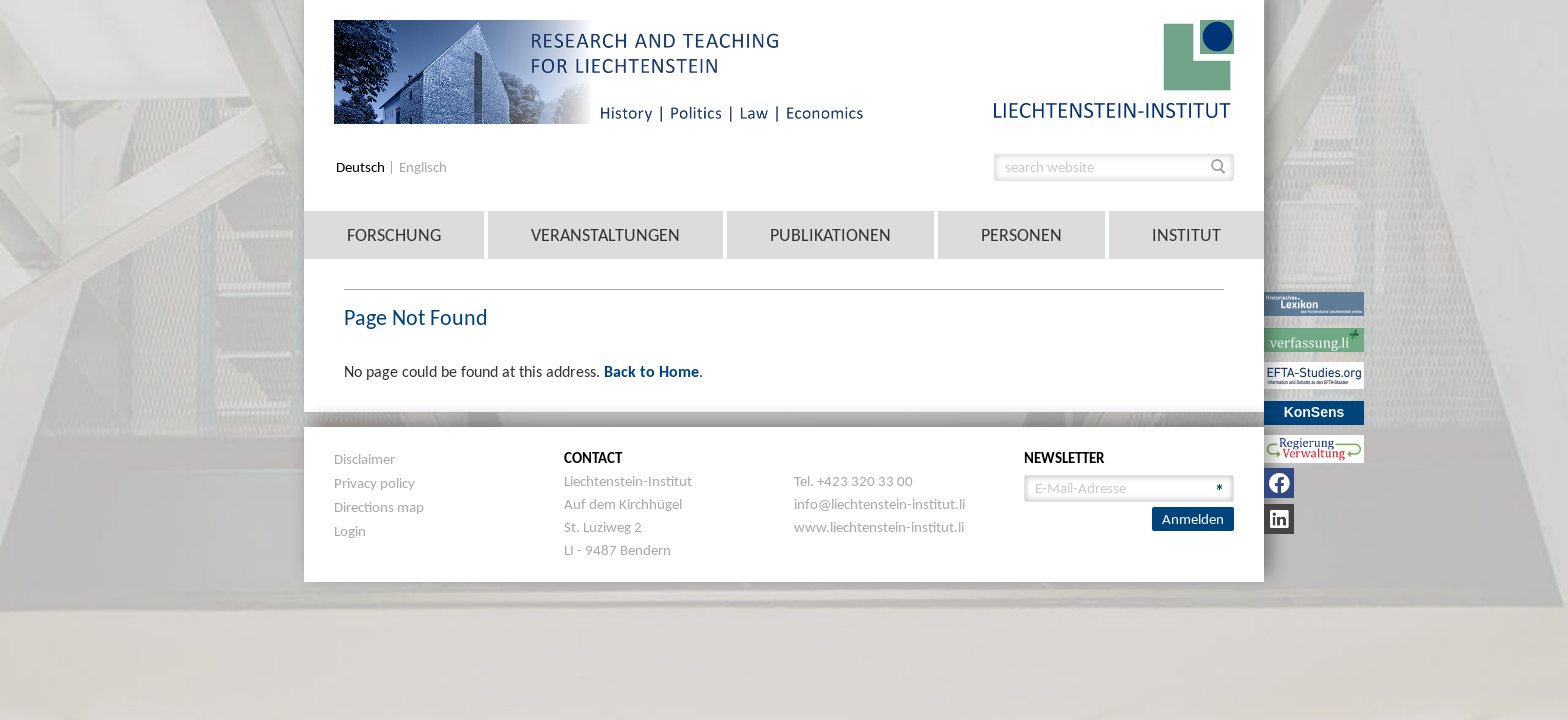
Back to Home (651, 371)
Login (350, 531)
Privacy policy (374, 483)
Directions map (379, 507)
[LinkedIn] (1279, 519)
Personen (1021, 235)
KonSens (1314, 412)
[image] (1114, 67)
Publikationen (830, 235)
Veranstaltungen (605, 235)
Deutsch (362, 167)
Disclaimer (364, 459)
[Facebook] (1279, 483)
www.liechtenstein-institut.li (879, 527)
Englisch (423, 167)
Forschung (394, 235)
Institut (1186, 235)
